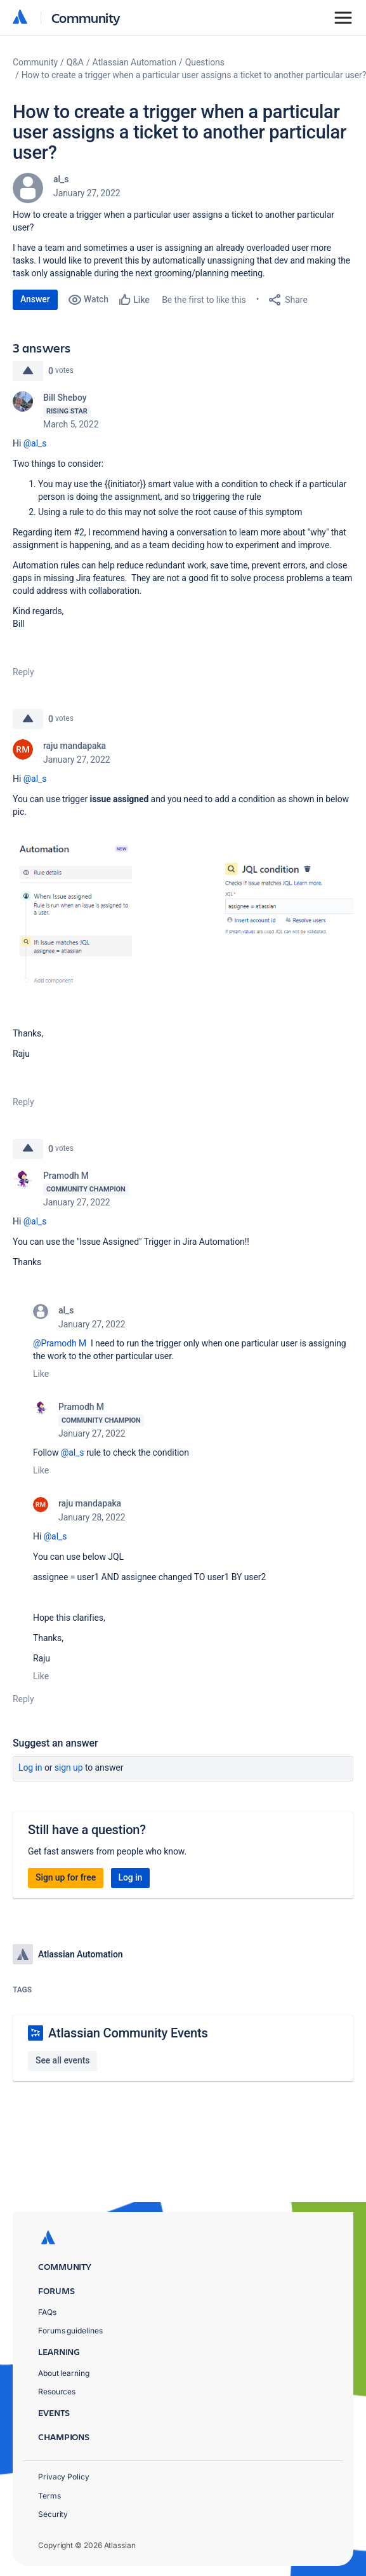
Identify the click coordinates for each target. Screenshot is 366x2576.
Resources (56, 2391)
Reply (23, 672)
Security (53, 2514)
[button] (183, 927)
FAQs (47, 2312)
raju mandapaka (74, 746)
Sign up (69, 1767)
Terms (49, 2495)
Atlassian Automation (134, 62)
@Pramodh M (59, 1343)
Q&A (75, 62)
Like (41, 1374)
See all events (62, 2060)
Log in (30, 1767)
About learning (63, 2373)
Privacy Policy (63, 2476)
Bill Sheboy (64, 397)
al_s (61, 179)
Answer (35, 299)
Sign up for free (66, 1877)
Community (86, 17)
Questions (205, 62)
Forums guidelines (70, 2330)
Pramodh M (66, 1176)
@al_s (35, 443)
